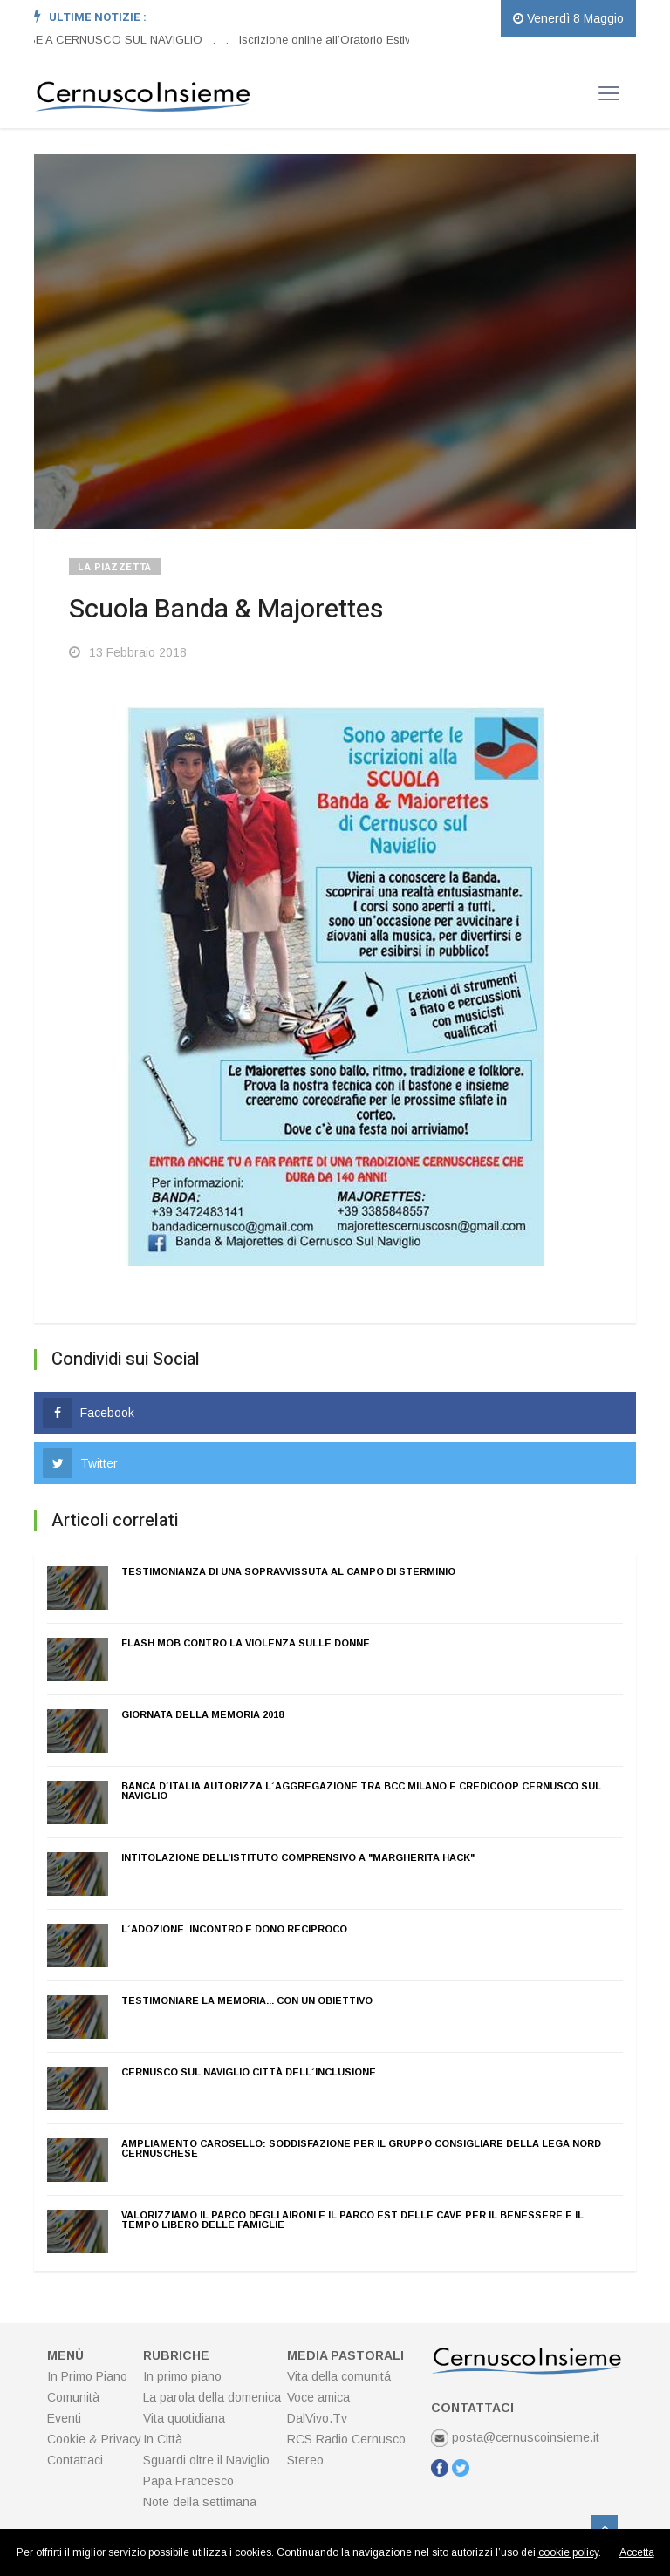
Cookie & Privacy (94, 2439)
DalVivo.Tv (317, 2418)
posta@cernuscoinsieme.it (515, 2437)
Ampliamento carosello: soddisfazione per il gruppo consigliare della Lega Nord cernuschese (361, 2148)
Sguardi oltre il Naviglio (206, 2460)
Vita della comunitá (339, 2376)
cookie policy (568, 2552)
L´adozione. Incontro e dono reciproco (234, 1929)
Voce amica (318, 2397)
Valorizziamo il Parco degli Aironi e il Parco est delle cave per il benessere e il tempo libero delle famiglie (352, 2220)
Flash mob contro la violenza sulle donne (245, 1643)
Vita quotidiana (184, 2418)
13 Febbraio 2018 (128, 652)
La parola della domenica (212, 2397)
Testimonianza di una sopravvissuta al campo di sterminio (288, 1571)
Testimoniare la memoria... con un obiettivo (247, 2000)
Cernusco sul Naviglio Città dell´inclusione (248, 2072)
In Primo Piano (87, 2376)
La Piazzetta (115, 567)
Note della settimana (199, 2502)
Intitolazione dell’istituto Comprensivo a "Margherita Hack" (298, 1857)
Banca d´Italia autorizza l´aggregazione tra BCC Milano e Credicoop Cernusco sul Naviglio (361, 1791)
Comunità (73, 2397)
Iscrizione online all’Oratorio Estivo (329, 39)
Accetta (636, 2552)
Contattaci (75, 2460)
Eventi (64, 2418)
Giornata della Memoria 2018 (202, 1714)
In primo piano (182, 2376)
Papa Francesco (188, 2481)
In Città (162, 2439)
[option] (220, 40)
